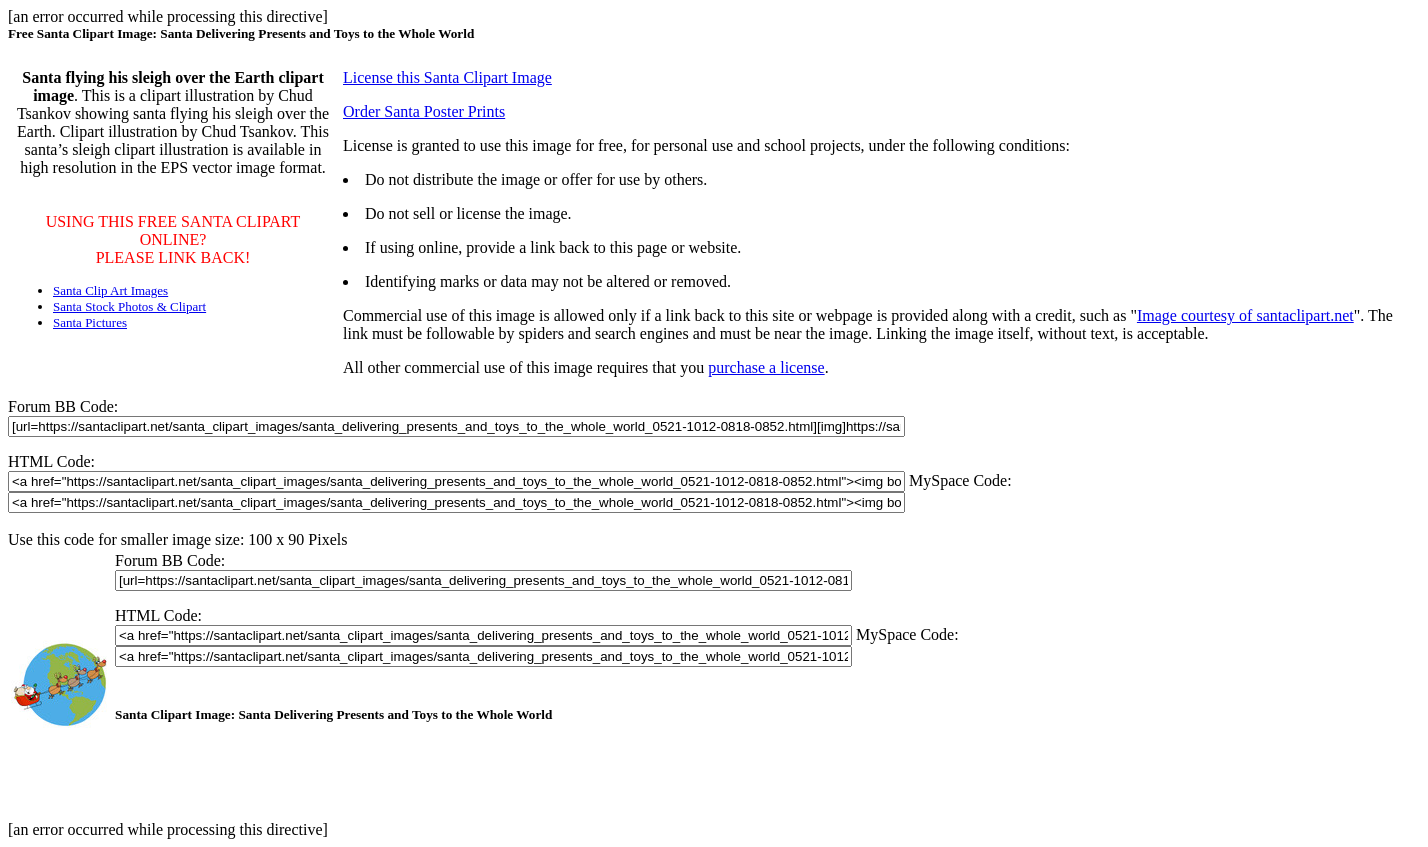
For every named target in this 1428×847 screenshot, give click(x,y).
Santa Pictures (90, 322)
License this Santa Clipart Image (447, 77)
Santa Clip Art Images (110, 290)
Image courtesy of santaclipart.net (1245, 315)
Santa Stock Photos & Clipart (129, 306)
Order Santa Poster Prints (424, 111)
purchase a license (766, 367)
